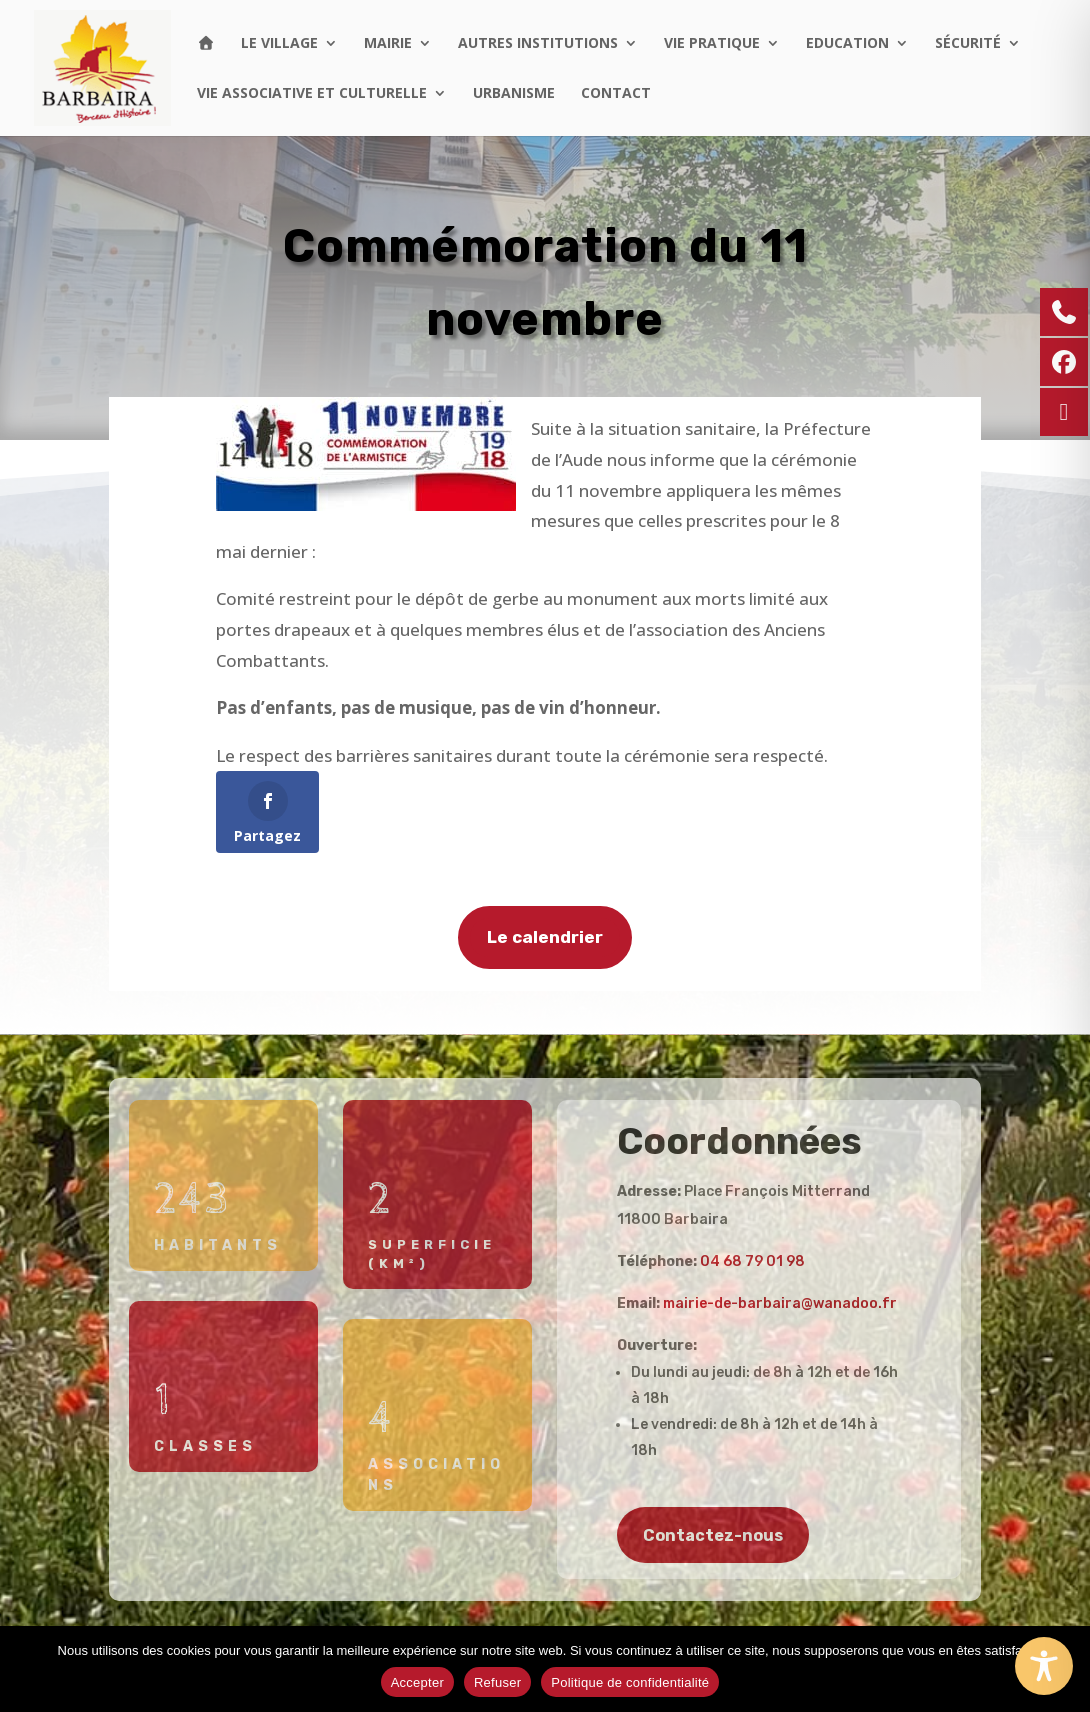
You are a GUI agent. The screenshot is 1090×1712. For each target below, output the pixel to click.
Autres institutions (538, 44)
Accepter (417, 1682)
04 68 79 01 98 (752, 1261)
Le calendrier (545, 943)
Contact (616, 94)
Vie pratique (712, 44)
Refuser (497, 1682)
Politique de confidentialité (630, 1682)
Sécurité (968, 44)
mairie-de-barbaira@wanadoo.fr (780, 1303)
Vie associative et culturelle (312, 94)
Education (847, 44)
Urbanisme (514, 94)
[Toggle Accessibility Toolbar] (1044, 1666)
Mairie (388, 44)
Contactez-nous (713, 1535)
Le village (279, 44)
